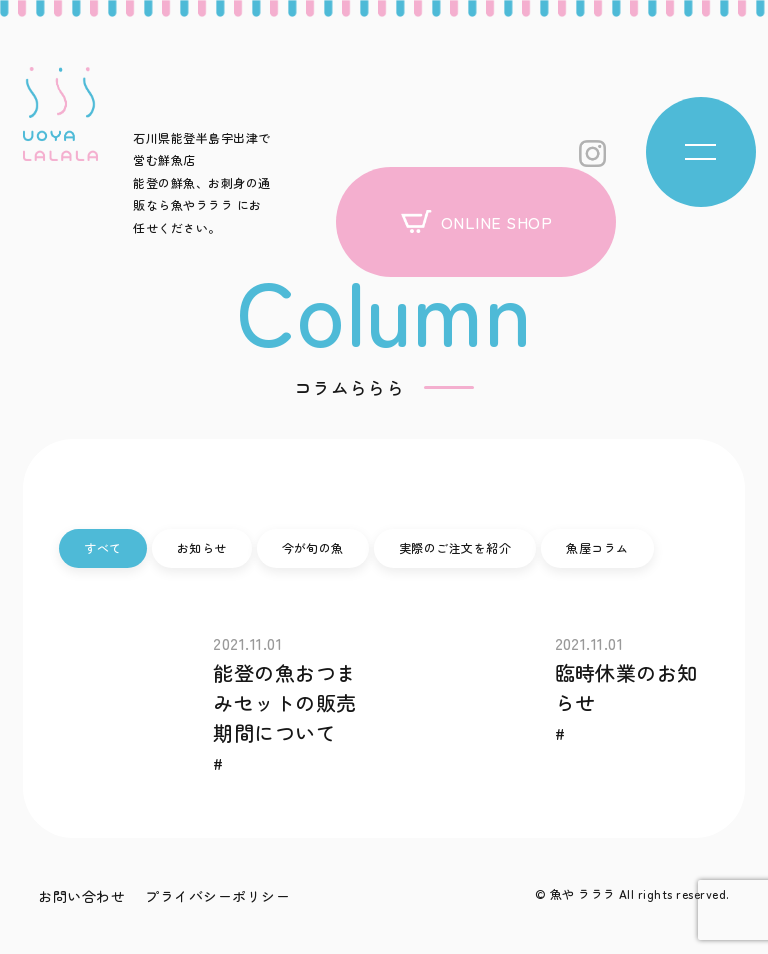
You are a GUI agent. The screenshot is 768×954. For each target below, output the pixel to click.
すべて (102, 547)
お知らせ (202, 547)
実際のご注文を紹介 (455, 547)
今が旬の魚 (313, 547)
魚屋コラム (597, 547)
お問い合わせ (81, 896)
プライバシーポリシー (217, 896)
